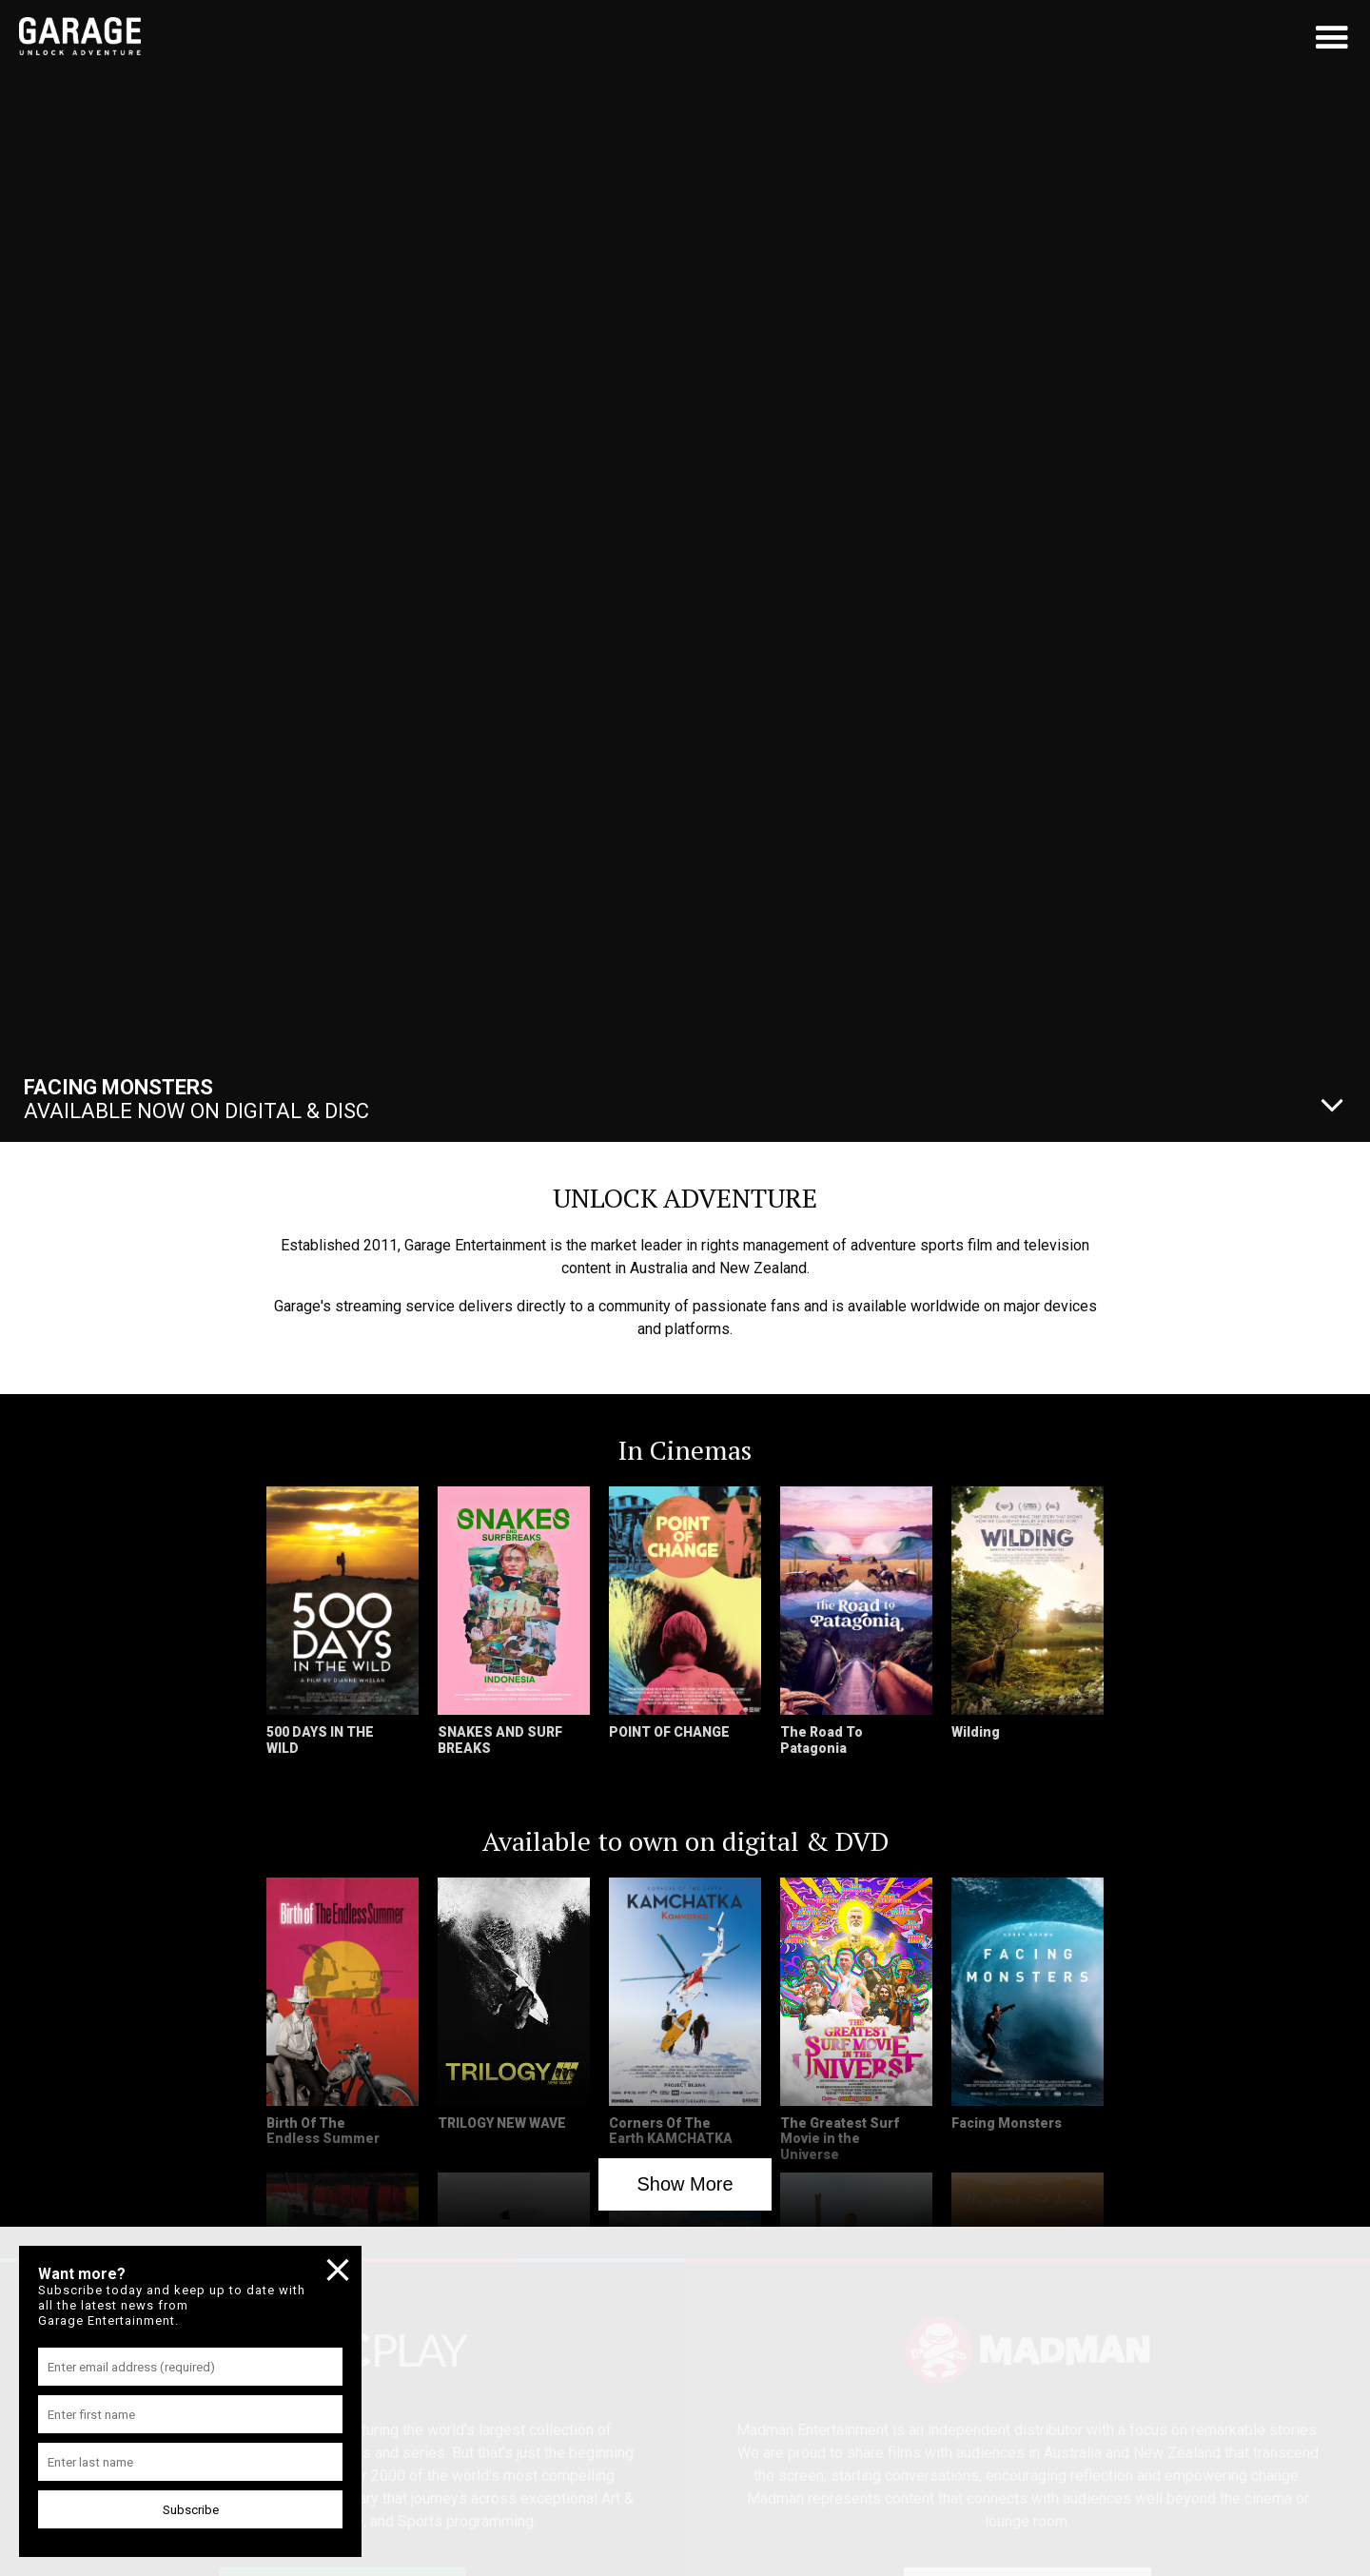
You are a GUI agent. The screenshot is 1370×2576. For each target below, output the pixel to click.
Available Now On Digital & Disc (196, 1099)
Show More (684, 2183)
